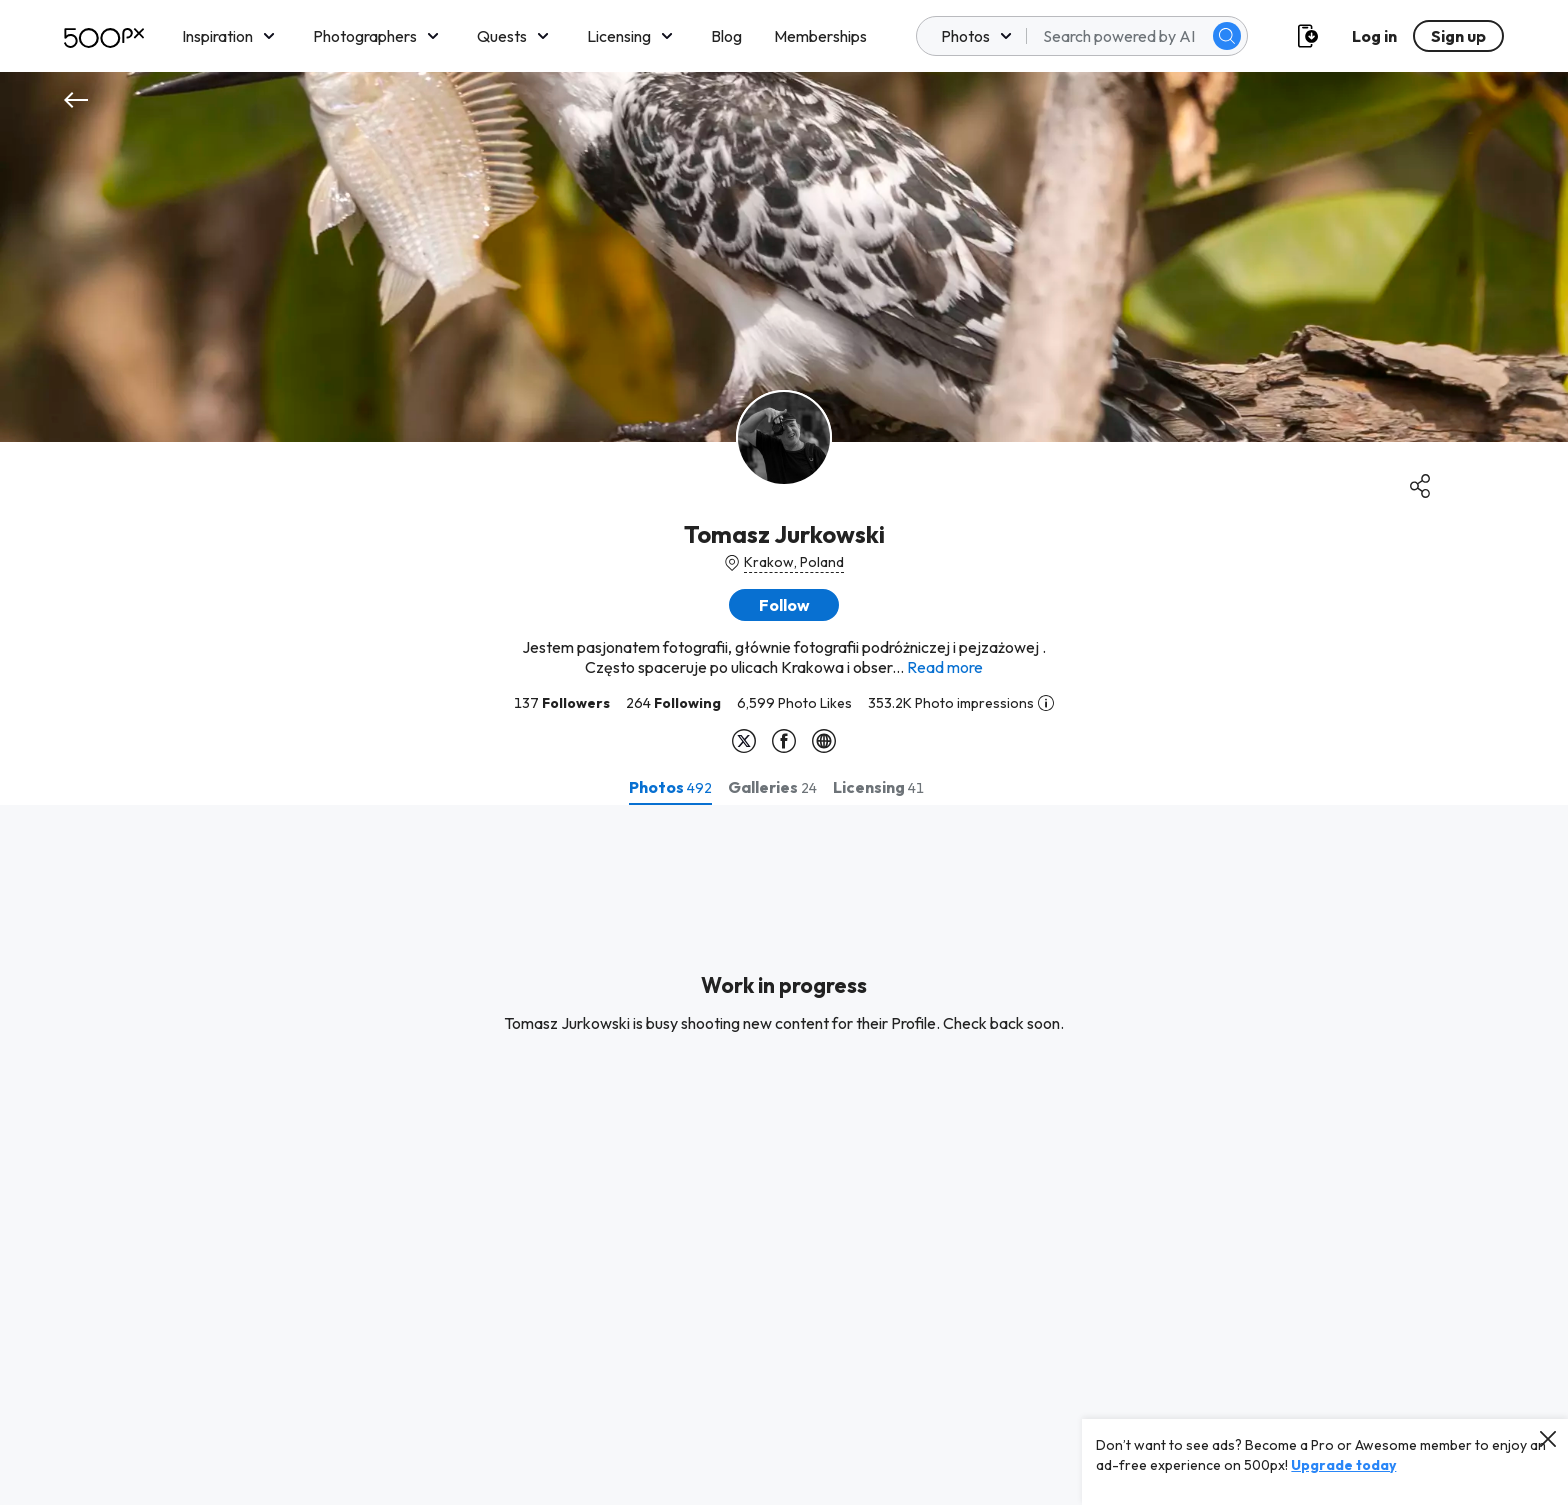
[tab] (670, 787)
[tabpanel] (784, 1155)
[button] (784, 605)
